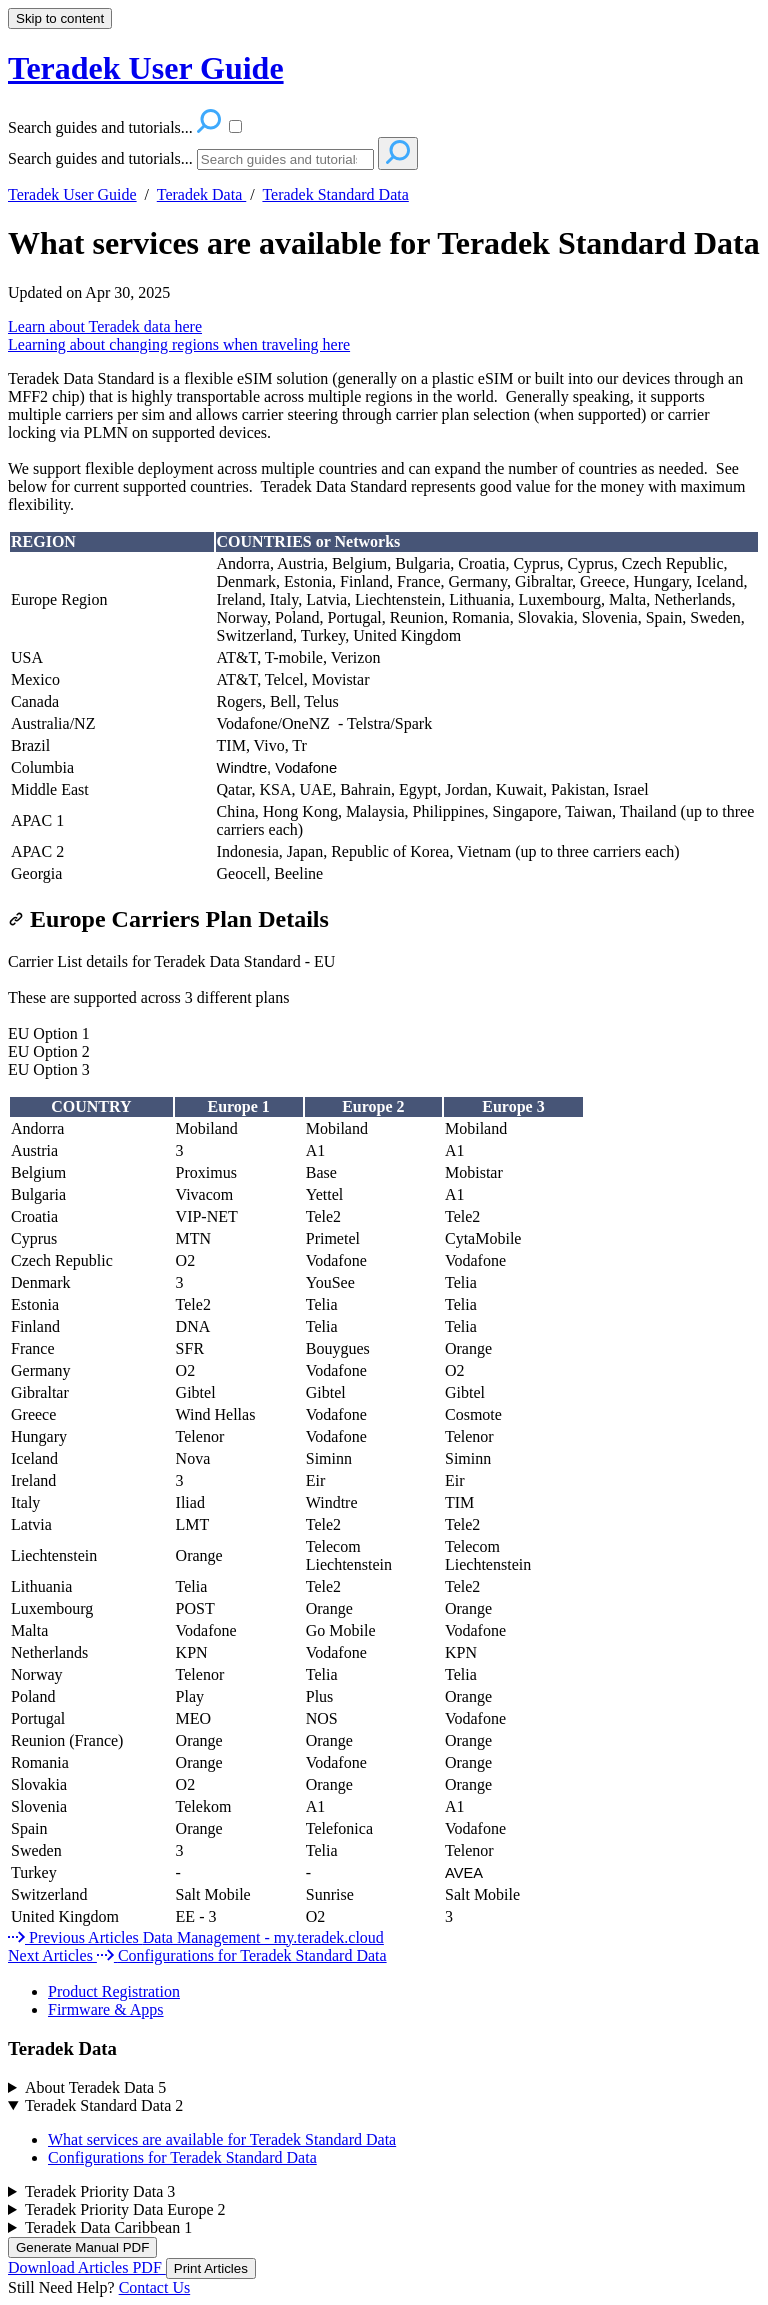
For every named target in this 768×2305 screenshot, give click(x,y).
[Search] (285, 159)
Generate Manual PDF (82, 2247)
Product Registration (114, 1991)
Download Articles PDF (87, 2267)
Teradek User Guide (72, 194)
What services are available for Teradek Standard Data (384, 243)
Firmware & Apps (106, 2009)
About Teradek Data (95, 2087)
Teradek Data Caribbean (108, 2227)
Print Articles (211, 2268)
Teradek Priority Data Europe (125, 2209)
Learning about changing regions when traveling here (179, 344)
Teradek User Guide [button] (146, 68)
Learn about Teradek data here (105, 326)
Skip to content (60, 18)
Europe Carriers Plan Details (168, 919)
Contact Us (155, 2287)
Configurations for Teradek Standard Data (182, 2157)
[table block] (384, 708)
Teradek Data (202, 194)
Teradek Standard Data (335, 194)
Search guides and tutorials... (100, 158)
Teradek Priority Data (100, 2191)
